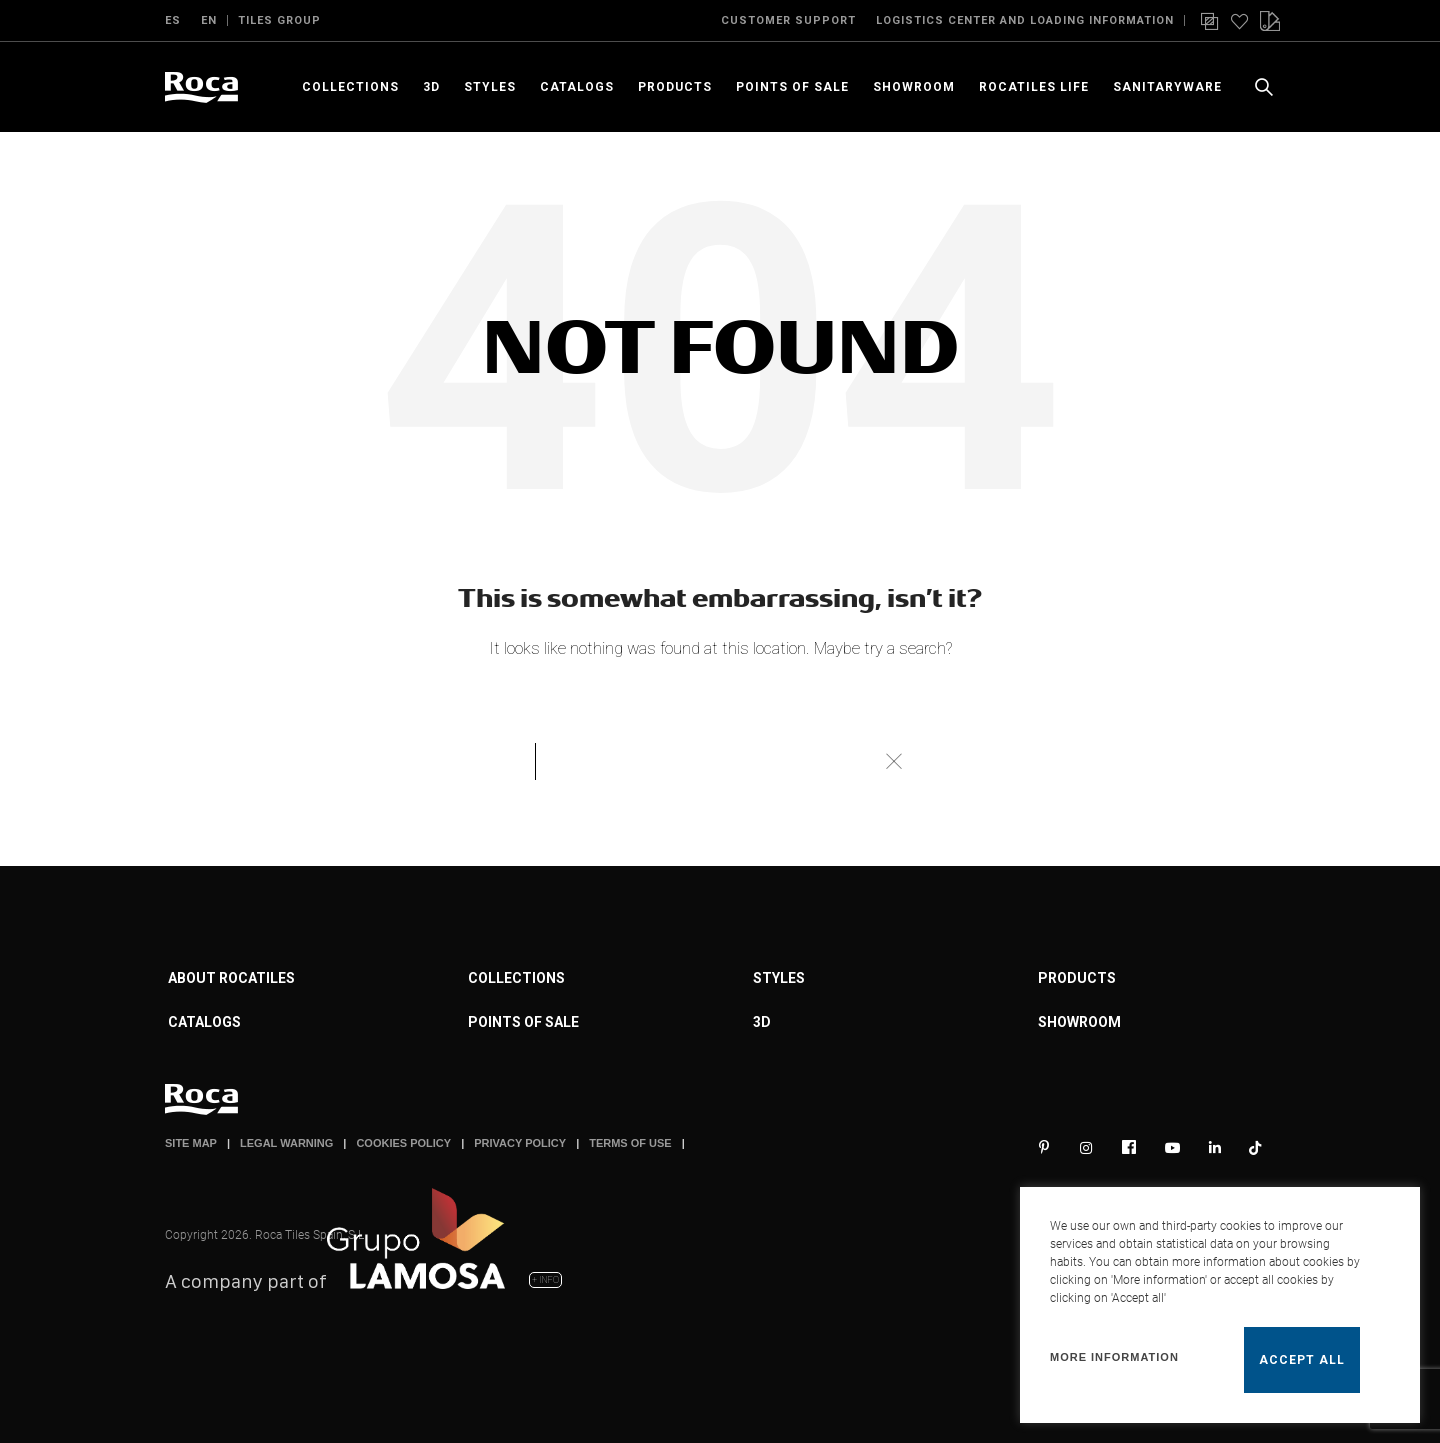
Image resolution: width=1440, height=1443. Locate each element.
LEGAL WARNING (286, 1143)
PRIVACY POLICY (520, 1143)
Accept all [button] (1302, 1360)
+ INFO (545, 1280)
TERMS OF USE (630, 1143)
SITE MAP (191, 1143)
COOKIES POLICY (403, 1143)
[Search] (720, 761)
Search (893, 761)
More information (1114, 1357)
